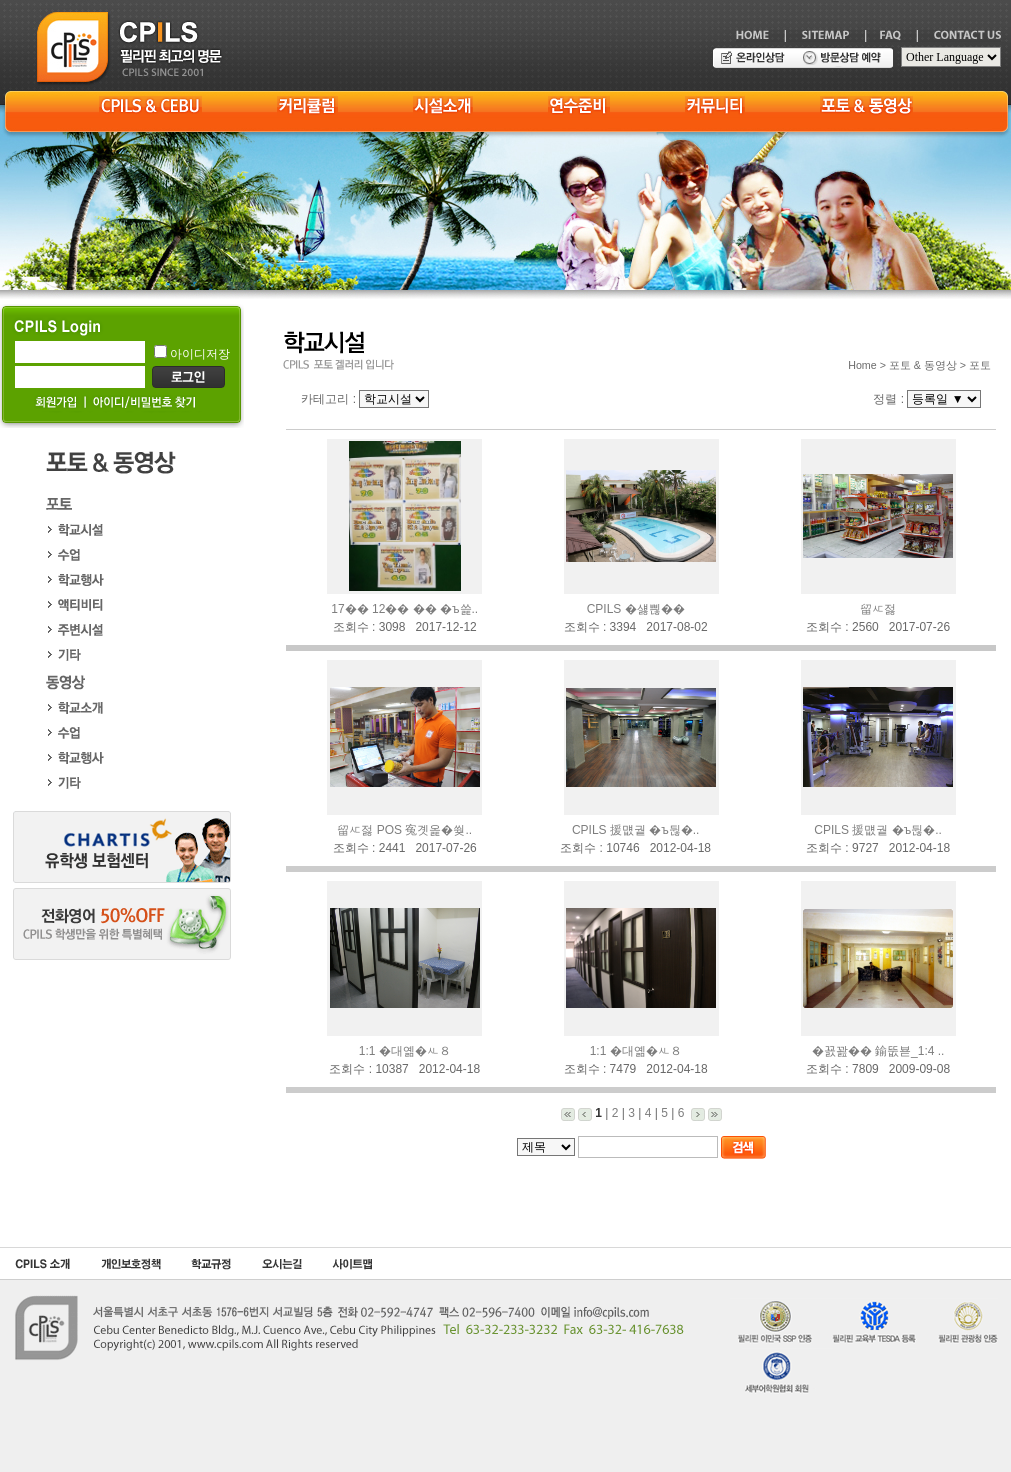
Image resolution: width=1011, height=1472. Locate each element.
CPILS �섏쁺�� (636, 609)
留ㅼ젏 (878, 609)
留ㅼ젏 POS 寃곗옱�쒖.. (404, 830)
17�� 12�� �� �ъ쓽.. (404, 609)
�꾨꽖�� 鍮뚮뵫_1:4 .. (878, 1051)
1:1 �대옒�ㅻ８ (405, 1051)
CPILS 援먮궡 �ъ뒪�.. (636, 830)
